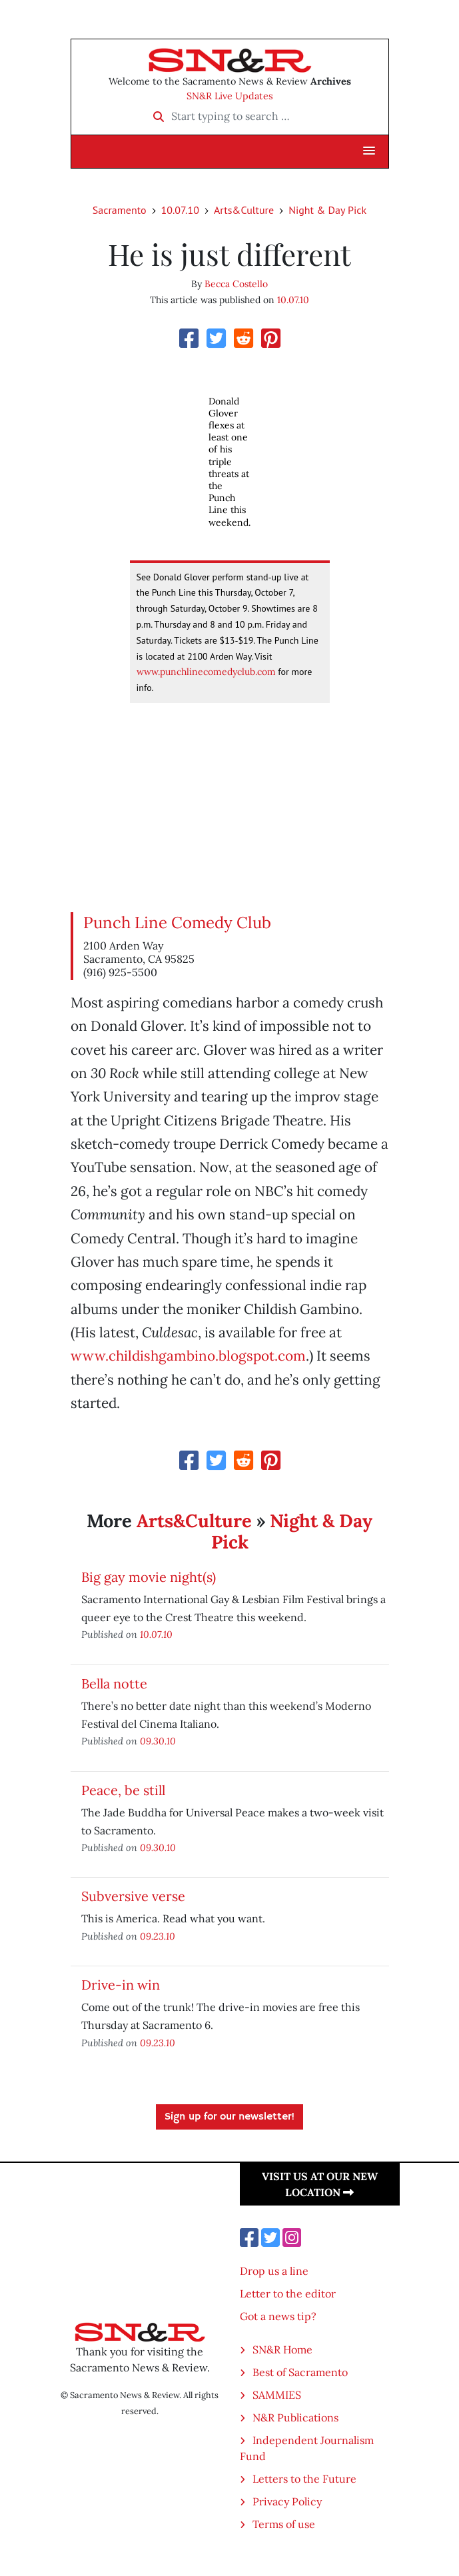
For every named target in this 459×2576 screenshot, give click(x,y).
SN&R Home (282, 2349)
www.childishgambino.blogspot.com (188, 1356)
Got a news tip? (278, 2316)
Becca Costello (236, 284)
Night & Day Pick (327, 210)
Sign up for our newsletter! (229, 2117)
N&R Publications (295, 2417)
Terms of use (283, 2524)
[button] (369, 151)
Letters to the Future (304, 2478)
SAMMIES (276, 2394)
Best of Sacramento (300, 2372)
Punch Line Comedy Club (177, 922)
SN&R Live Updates (230, 96)
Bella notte (114, 1683)
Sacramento (120, 210)
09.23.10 (157, 1936)
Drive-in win (120, 1984)
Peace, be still (123, 1790)
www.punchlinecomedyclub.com (206, 672)
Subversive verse (133, 1896)
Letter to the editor (288, 2293)
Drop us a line (274, 2270)
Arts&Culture (244, 210)
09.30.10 (158, 1740)
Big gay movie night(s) (148, 1577)
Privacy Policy (287, 2501)
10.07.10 (180, 210)
